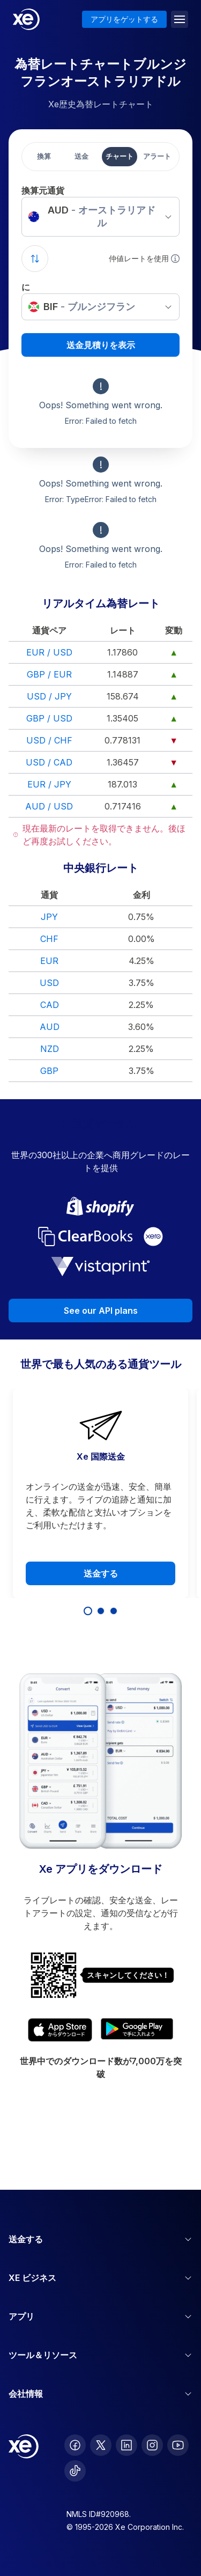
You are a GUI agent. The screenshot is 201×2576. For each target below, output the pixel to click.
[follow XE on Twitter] (100, 2445)
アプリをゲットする (124, 19)
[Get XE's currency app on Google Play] (137, 2030)
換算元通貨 (42, 190)
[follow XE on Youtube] (178, 2445)
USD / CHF (49, 740)
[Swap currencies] (34, 258)
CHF (49, 938)
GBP (49, 1070)
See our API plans (101, 1310)
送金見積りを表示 (100, 345)
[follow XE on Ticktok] (75, 2471)
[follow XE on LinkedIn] (126, 2445)
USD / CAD (49, 762)
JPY (49, 916)
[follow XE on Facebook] (75, 2445)
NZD (49, 1048)
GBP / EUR (49, 674)
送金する (101, 1573)
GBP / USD (49, 718)
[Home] (26, 19)
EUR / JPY (49, 784)
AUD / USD (49, 806)
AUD (49, 1026)
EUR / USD (49, 652)
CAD (49, 1004)
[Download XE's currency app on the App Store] (60, 2030)
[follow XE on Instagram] (152, 2445)
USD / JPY (49, 696)
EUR (49, 960)
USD (49, 982)
